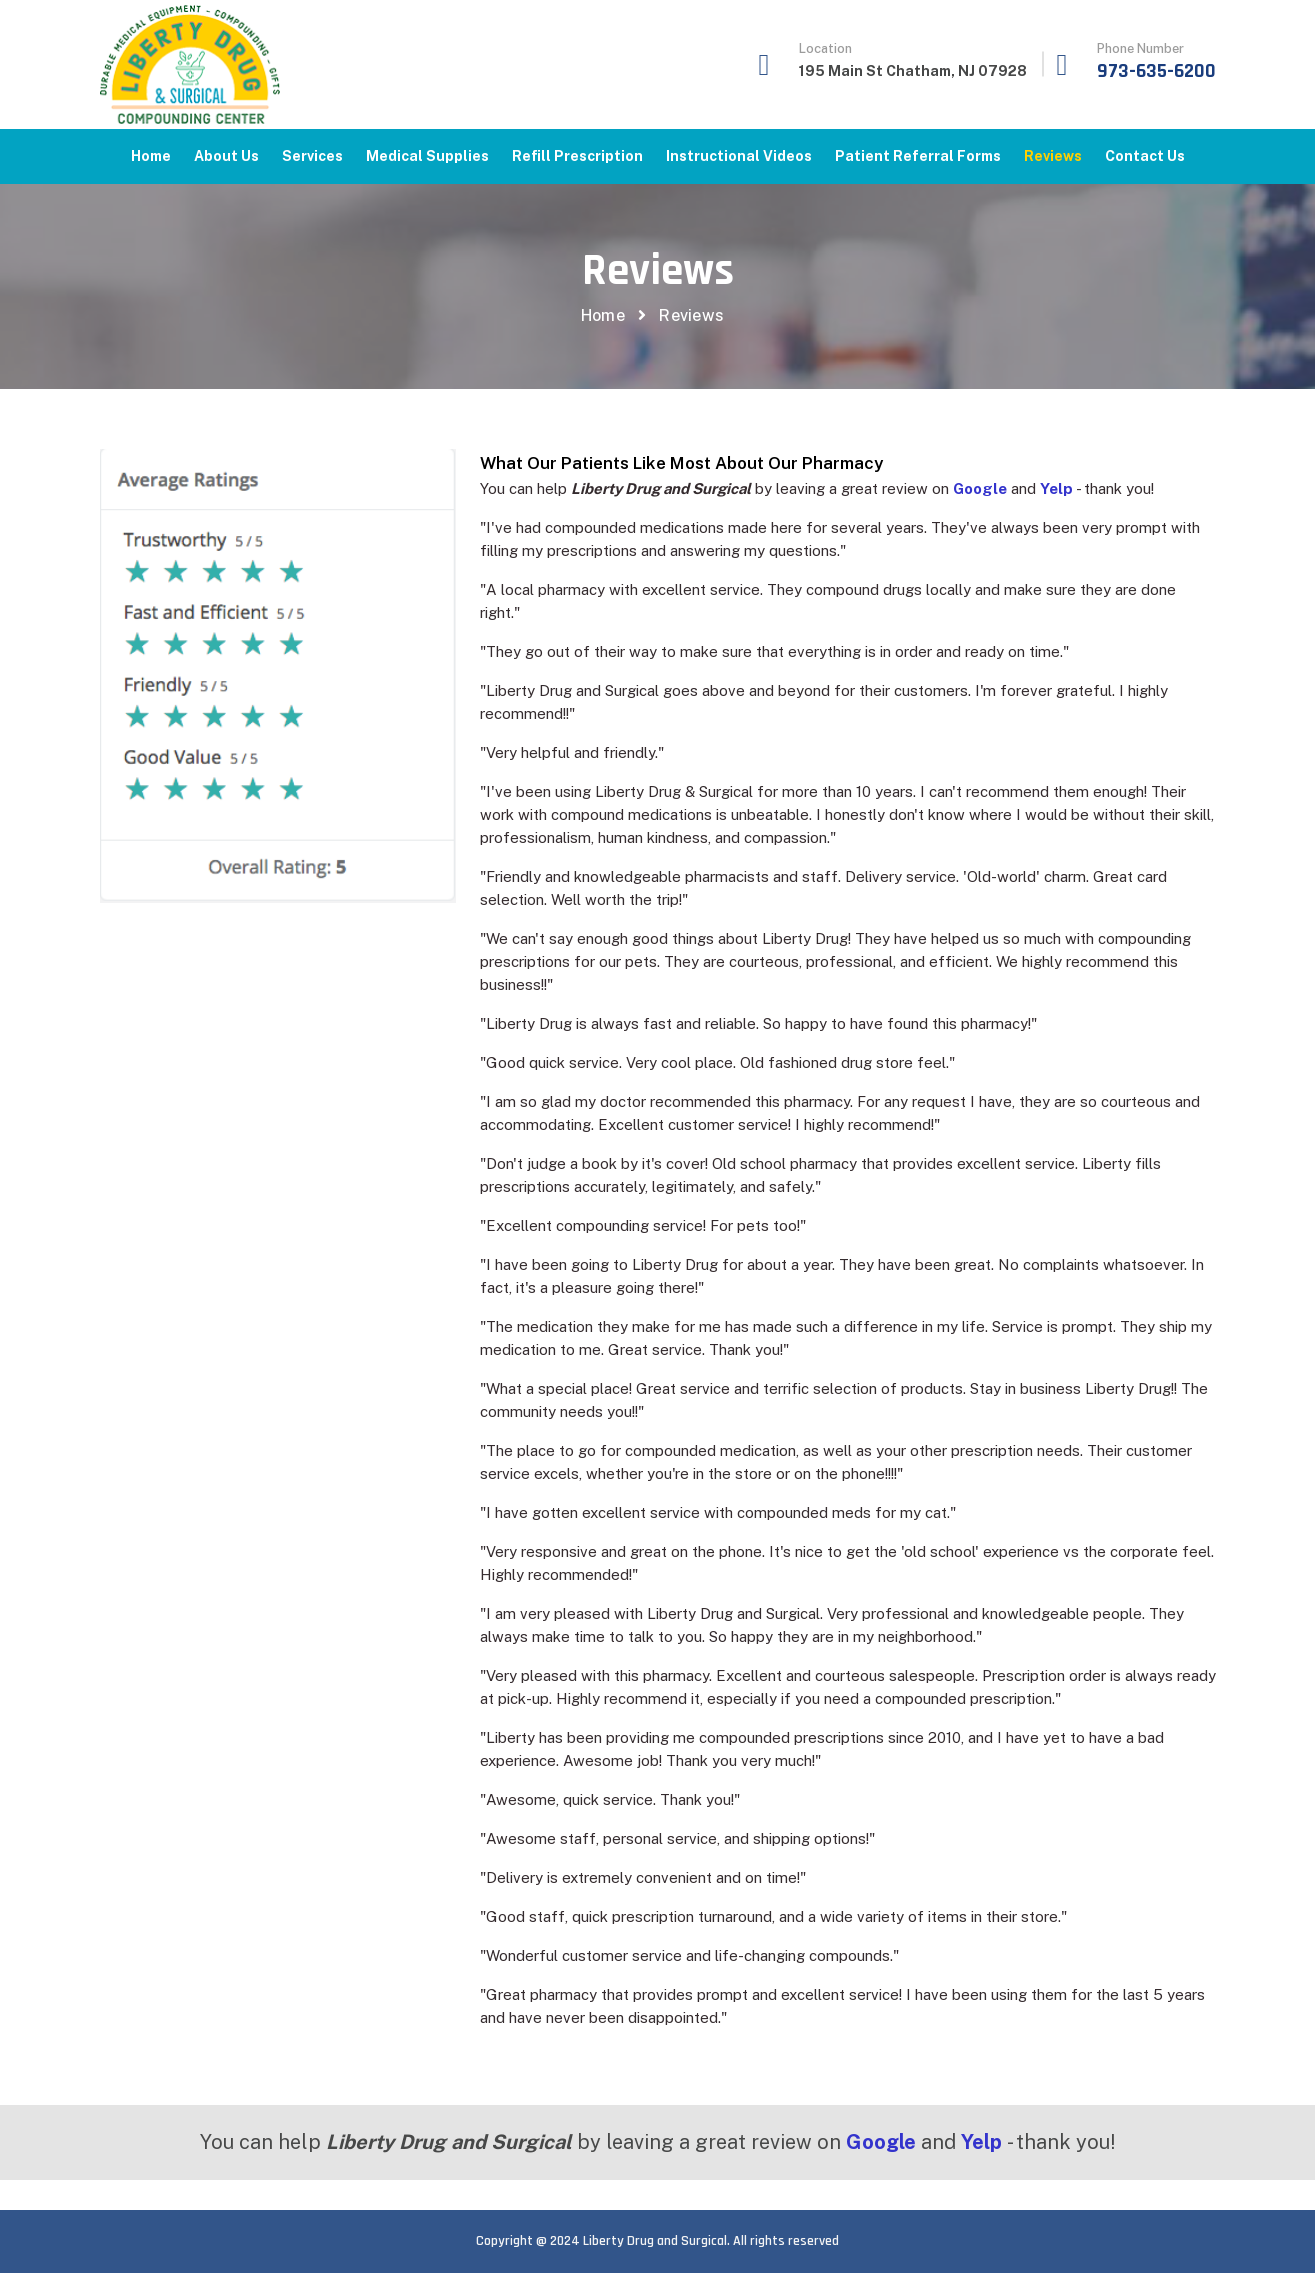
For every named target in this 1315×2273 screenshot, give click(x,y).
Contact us (1145, 156)
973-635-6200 (1156, 71)
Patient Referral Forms (918, 156)
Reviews (1053, 156)
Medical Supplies (427, 156)
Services (312, 156)
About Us (226, 156)
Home (151, 156)
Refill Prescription (577, 156)
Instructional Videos (739, 156)
